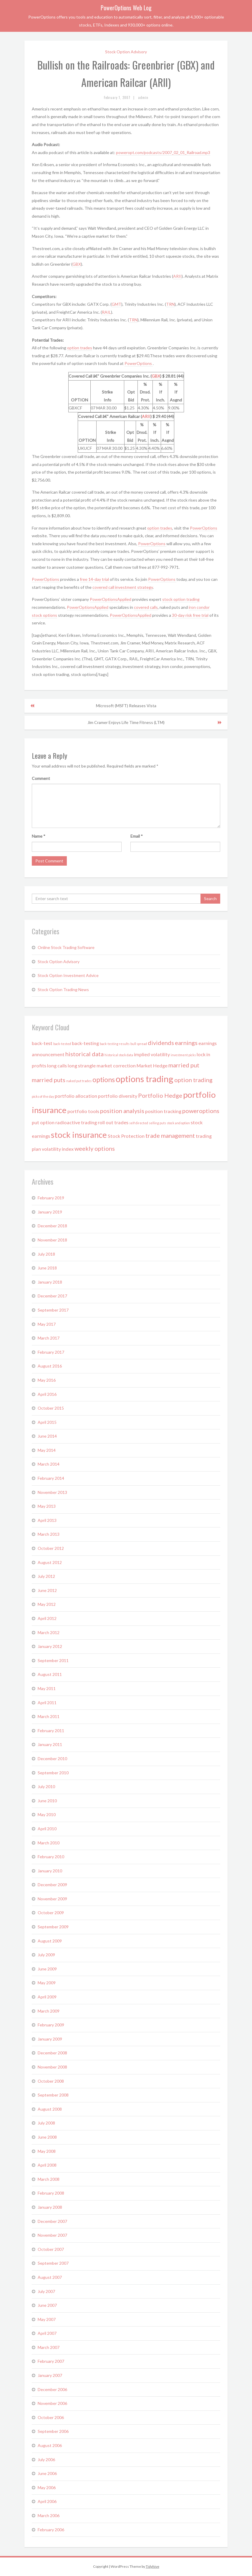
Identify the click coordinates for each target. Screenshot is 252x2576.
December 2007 (52, 2221)
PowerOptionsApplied (110, 599)
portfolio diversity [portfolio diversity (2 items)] (117, 1096)
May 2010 (47, 1814)
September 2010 (53, 1772)
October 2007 (51, 2249)
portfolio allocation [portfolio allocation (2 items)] (76, 1096)
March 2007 (48, 2347)
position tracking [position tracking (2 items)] (163, 1111)
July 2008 (46, 2122)
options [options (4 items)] (103, 1079)
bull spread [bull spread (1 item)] (138, 1044)
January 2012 (50, 1646)
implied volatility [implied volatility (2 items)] (152, 1054)
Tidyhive (152, 2566)
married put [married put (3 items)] (183, 1065)
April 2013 (47, 1520)
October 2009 (51, 1912)
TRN (170, 304)
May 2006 (47, 2487)
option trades (79, 347)
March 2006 (48, 2515)
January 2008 (50, 2207)
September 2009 (53, 1926)
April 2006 (47, 2501)
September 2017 (53, 1309)
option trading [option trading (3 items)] (193, 1079)
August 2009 (50, 1940)
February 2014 (51, 1478)
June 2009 (47, 1968)
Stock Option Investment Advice (68, 975)
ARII (177, 276)
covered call (103, 587)
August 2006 (50, 2445)
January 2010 (50, 1870)
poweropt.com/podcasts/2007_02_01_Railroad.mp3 (163, 152)
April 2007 (47, 2333)
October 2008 (51, 2081)
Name (38, 836)
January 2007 (50, 2375)
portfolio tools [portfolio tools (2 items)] (83, 1111)
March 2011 (48, 1716)
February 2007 (51, 2361)
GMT (116, 304)
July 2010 (46, 1786)
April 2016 (47, 1394)
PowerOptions (139, 363)
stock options (44, 615)
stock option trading (181, 599)
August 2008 (50, 2109)
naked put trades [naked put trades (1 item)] (79, 1081)
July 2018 (46, 1253)
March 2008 (48, 2179)
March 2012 (48, 1632)
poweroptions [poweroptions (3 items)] (200, 1110)
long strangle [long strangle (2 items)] (82, 1065)
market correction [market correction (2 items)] (116, 1065)
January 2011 (50, 1744)
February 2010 (51, 1856)
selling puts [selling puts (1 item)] (157, 1123)
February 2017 (51, 1352)
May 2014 (47, 1450)
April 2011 (47, 1702)
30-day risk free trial (190, 615)
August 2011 (50, 1674)
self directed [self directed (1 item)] (138, 1123)
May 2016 (47, 1380)
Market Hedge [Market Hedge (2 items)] (152, 1065)
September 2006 (53, 2431)
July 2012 (46, 1576)
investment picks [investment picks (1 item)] (183, 1055)
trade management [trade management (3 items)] (170, 1135)
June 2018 (47, 1267)
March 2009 (48, 2010)
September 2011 (53, 1660)
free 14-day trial (95, 579)
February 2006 (51, 2529)
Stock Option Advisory (126, 51)
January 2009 (50, 2038)
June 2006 (47, 2473)
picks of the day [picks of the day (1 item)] (43, 1096)
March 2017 (48, 1337)
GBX (76, 264)
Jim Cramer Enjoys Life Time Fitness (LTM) (126, 722)
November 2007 (52, 2235)
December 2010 (52, 1758)
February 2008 (51, 2192)
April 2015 (47, 1422)
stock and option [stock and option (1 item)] (178, 1123)
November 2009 (52, 1898)
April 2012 (47, 1618)
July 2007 (46, 2291)
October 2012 (51, 1548)
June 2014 (47, 1436)
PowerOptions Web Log (126, 7)
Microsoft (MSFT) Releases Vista (126, 705)
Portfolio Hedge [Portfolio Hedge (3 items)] (160, 1095)
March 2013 (48, 1534)
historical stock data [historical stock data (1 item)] (119, 1055)
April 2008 (47, 2164)
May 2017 (47, 1324)
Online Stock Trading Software (66, 947)
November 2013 (52, 1492)
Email (136, 836)
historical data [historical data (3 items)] (84, 1053)
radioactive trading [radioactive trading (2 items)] (76, 1122)
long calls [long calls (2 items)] (57, 1065)
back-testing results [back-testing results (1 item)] (115, 1044)
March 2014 (48, 1463)
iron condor (199, 607)
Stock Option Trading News (63, 989)
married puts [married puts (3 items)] (48, 1079)
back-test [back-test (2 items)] (42, 1043)
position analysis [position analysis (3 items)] (122, 1110)
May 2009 (47, 1982)
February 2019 (51, 1197)
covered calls (146, 607)
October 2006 (51, 2417)
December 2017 (52, 1295)
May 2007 (47, 2319)
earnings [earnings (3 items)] (186, 1042)
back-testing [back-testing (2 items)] (85, 1043)
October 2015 (51, 1408)
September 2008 (53, 2094)
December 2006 (52, 2389)
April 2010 (47, 1828)
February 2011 (51, 1730)
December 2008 (52, 2052)
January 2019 (50, 1211)
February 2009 (51, 2024)
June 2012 (47, 1590)
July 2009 (46, 1954)
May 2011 (47, 1688)
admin (143, 97)
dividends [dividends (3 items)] (161, 1042)
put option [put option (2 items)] (43, 1122)
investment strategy (134, 587)
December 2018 (52, 1225)
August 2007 (50, 2277)
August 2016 (50, 1365)
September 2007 (53, 2263)
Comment (41, 778)
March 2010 (48, 1842)
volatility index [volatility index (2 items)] (58, 1149)
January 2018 (50, 1281)
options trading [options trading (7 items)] (144, 1079)
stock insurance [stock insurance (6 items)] (79, 1135)
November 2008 (52, 2066)
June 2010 (47, 1800)
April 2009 (47, 1996)
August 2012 (50, 1562)
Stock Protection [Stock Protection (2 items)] (126, 1136)
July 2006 (46, 2459)
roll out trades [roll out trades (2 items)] (113, 1122)
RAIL (106, 312)
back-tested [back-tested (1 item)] (62, 1044)
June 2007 (47, 2305)
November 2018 (52, 1239)
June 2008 (47, 2136)
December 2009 (52, 1884)
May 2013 (47, 1506)
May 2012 (47, 1604)
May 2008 (47, 2151)
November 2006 (52, 2403)
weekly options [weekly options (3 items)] (94, 1148)
